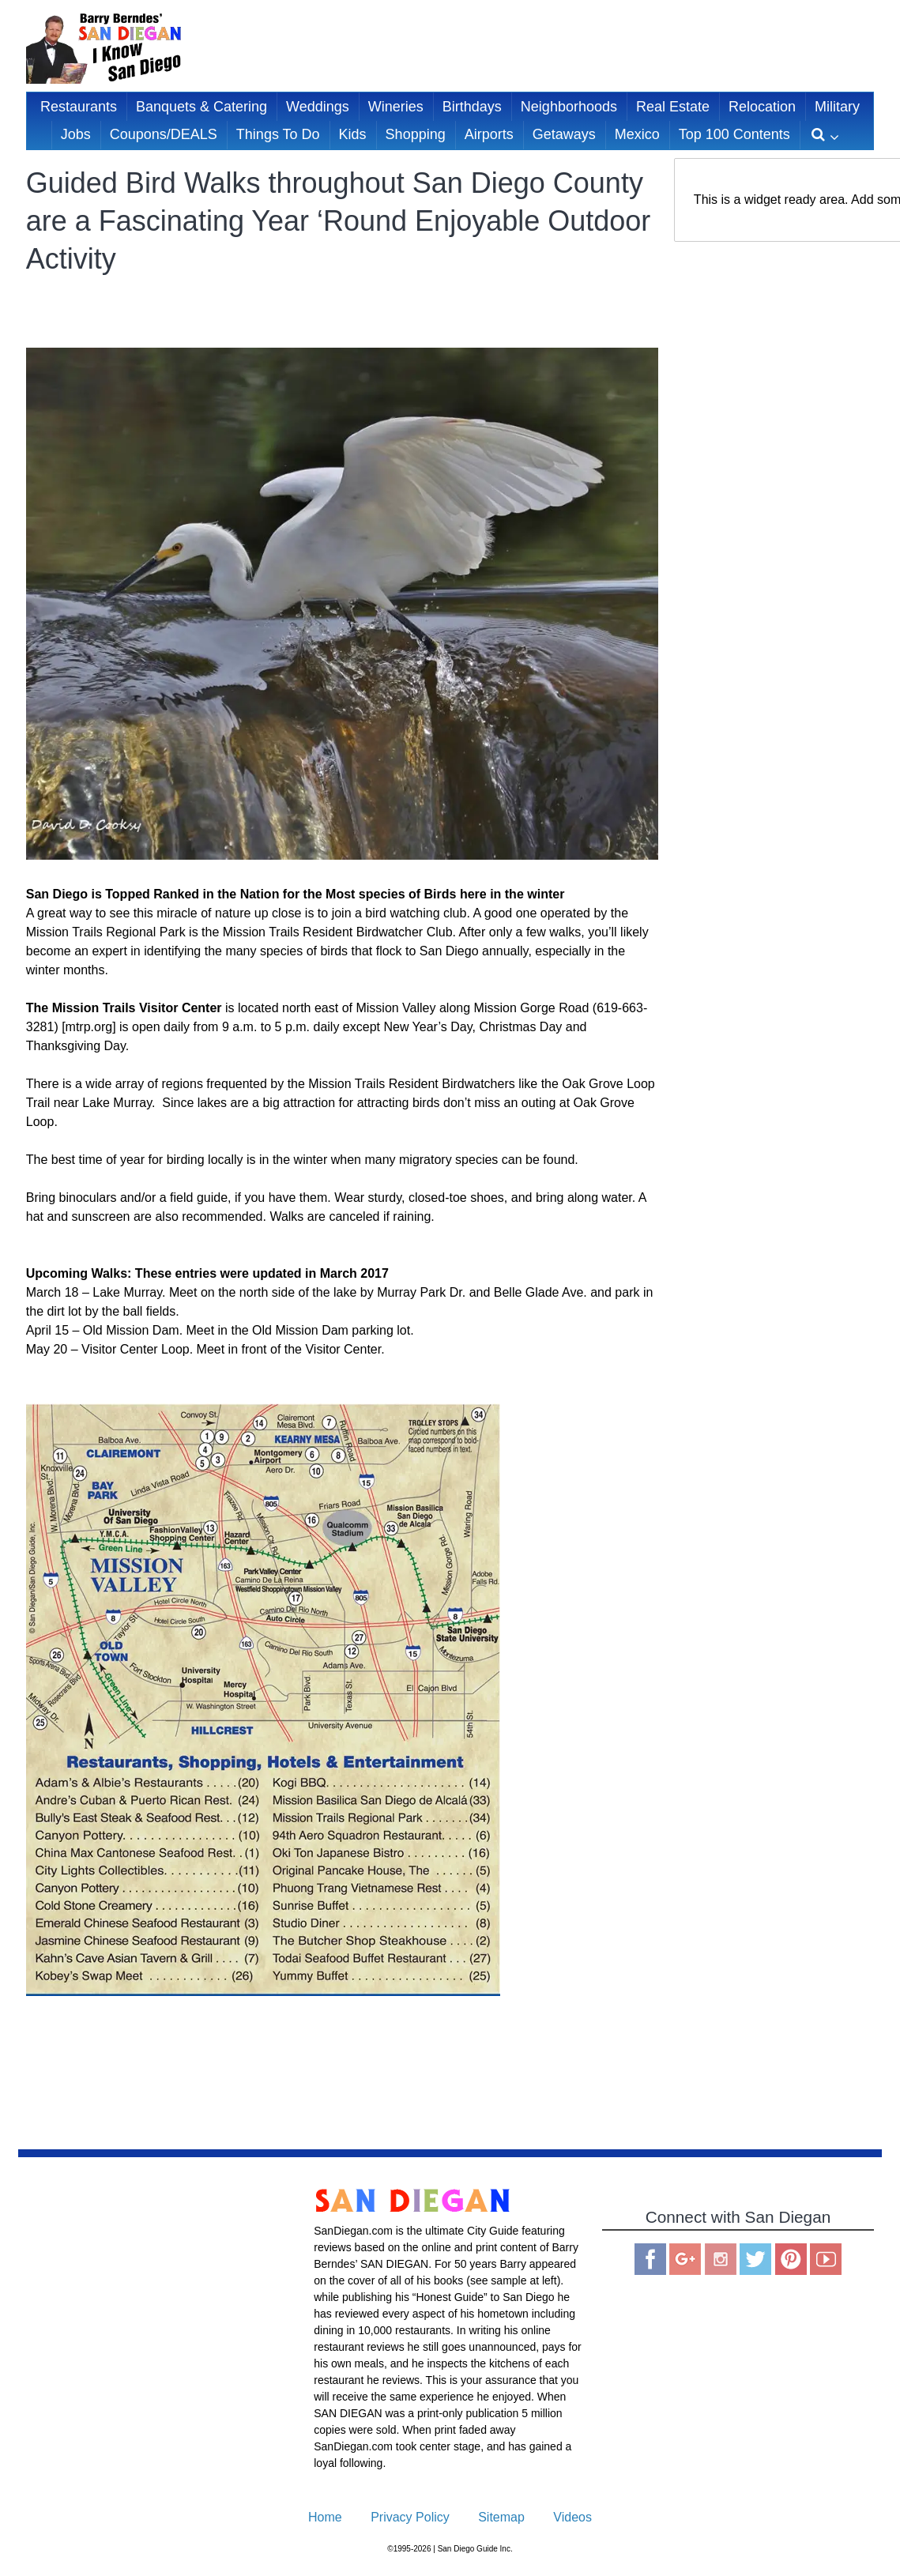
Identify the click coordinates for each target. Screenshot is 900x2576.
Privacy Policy (410, 2517)
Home (325, 2517)
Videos (572, 2517)
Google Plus (685, 2259)
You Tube (826, 2259)
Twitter (755, 2259)
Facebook (650, 2259)
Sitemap (501, 2517)
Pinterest (791, 2259)
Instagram (720, 2259)
